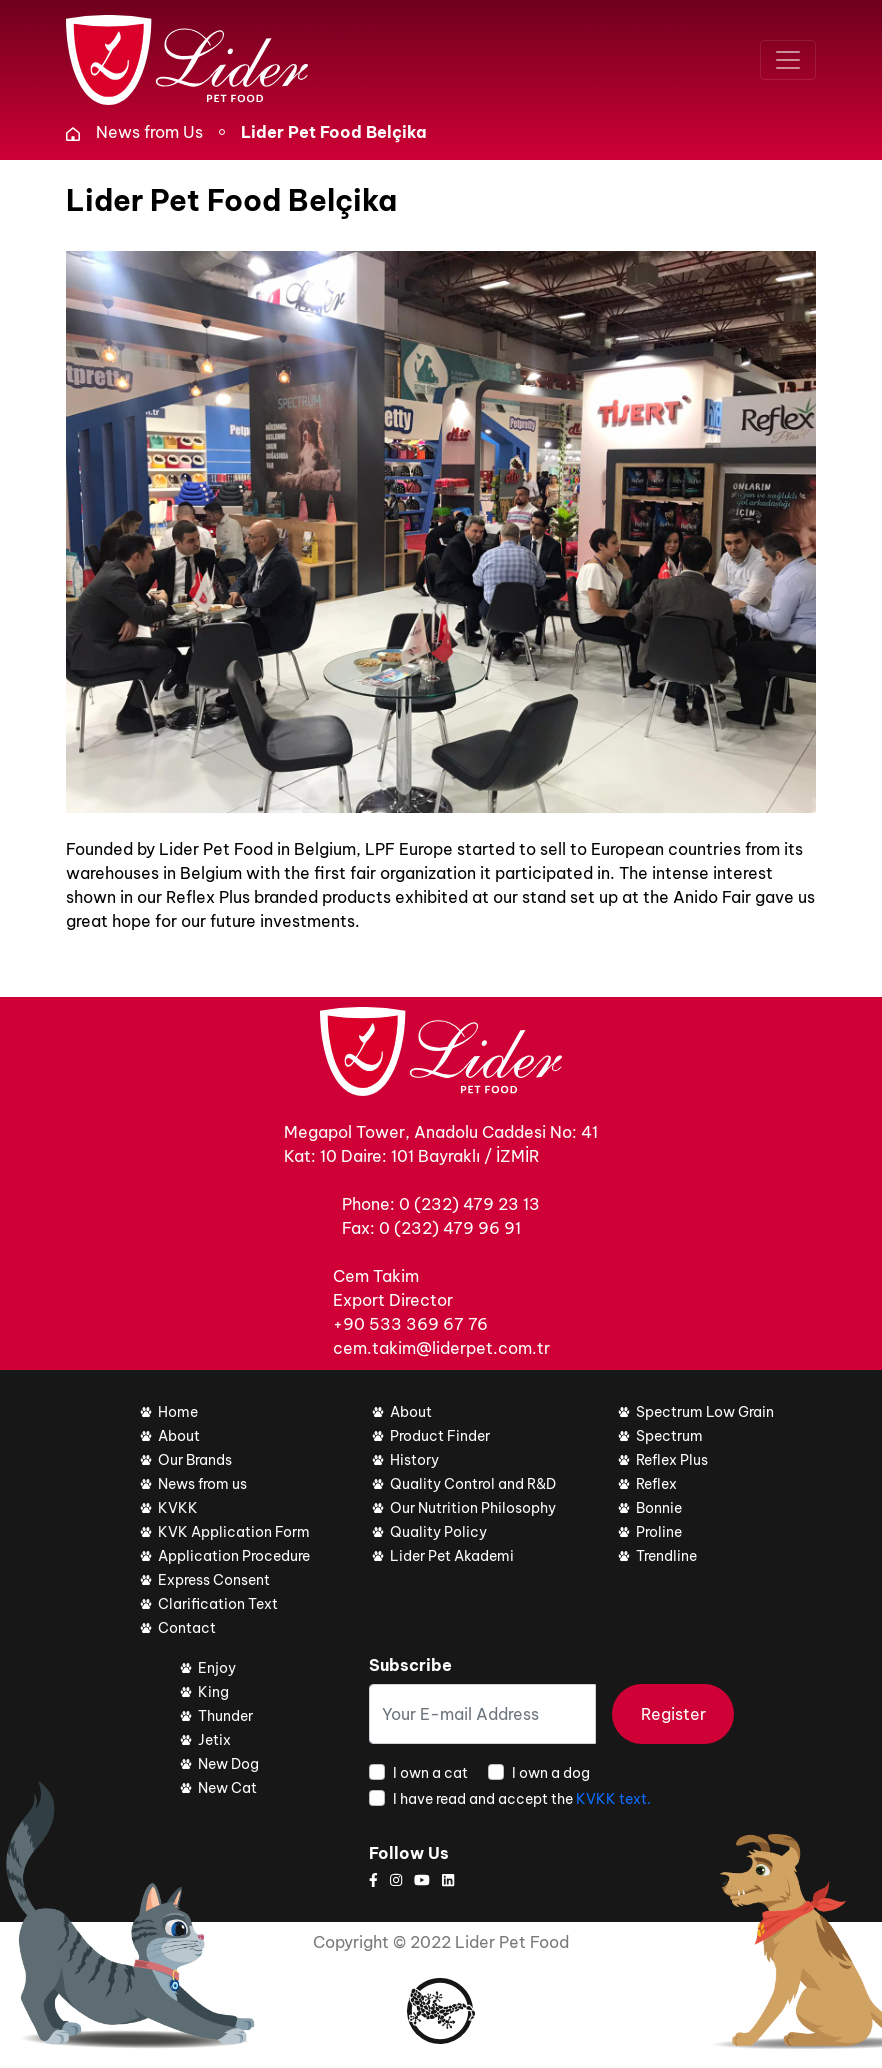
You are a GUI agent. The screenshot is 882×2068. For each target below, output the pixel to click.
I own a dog (551, 1773)
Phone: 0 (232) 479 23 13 (441, 1204)
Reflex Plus (672, 1460)
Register (673, 1714)
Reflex (656, 1484)
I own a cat (430, 1773)
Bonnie (659, 1508)
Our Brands (195, 1460)
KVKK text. (613, 1799)
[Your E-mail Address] (482, 1714)
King (213, 1692)
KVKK (178, 1508)
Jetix (214, 1740)
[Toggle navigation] (788, 60)
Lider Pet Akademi (452, 1556)
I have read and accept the (522, 1799)
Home (178, 1412)
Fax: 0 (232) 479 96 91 (431, 1228)
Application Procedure (234, 1556)
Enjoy (217, 1668)
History (414, 1460)
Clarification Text (218, 1604)
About (179, 1436)
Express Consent (214, 1580)
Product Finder (440, 1436)
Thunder (225, 1716)
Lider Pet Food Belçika (334, 132)
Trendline (666, 1556)
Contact (187, 1628)
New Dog (228, 1764)
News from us (202, 1484)
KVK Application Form (234, 1532)
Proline (659, 1532)
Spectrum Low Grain (705, 1412)
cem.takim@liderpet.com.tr (441, 1348)
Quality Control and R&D (473, 1484)
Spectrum (669, 1436)
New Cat (227, 1788)
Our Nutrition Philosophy (473, 1508)
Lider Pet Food (512, 1942)
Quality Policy (438, 1532)
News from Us (149, 132)
